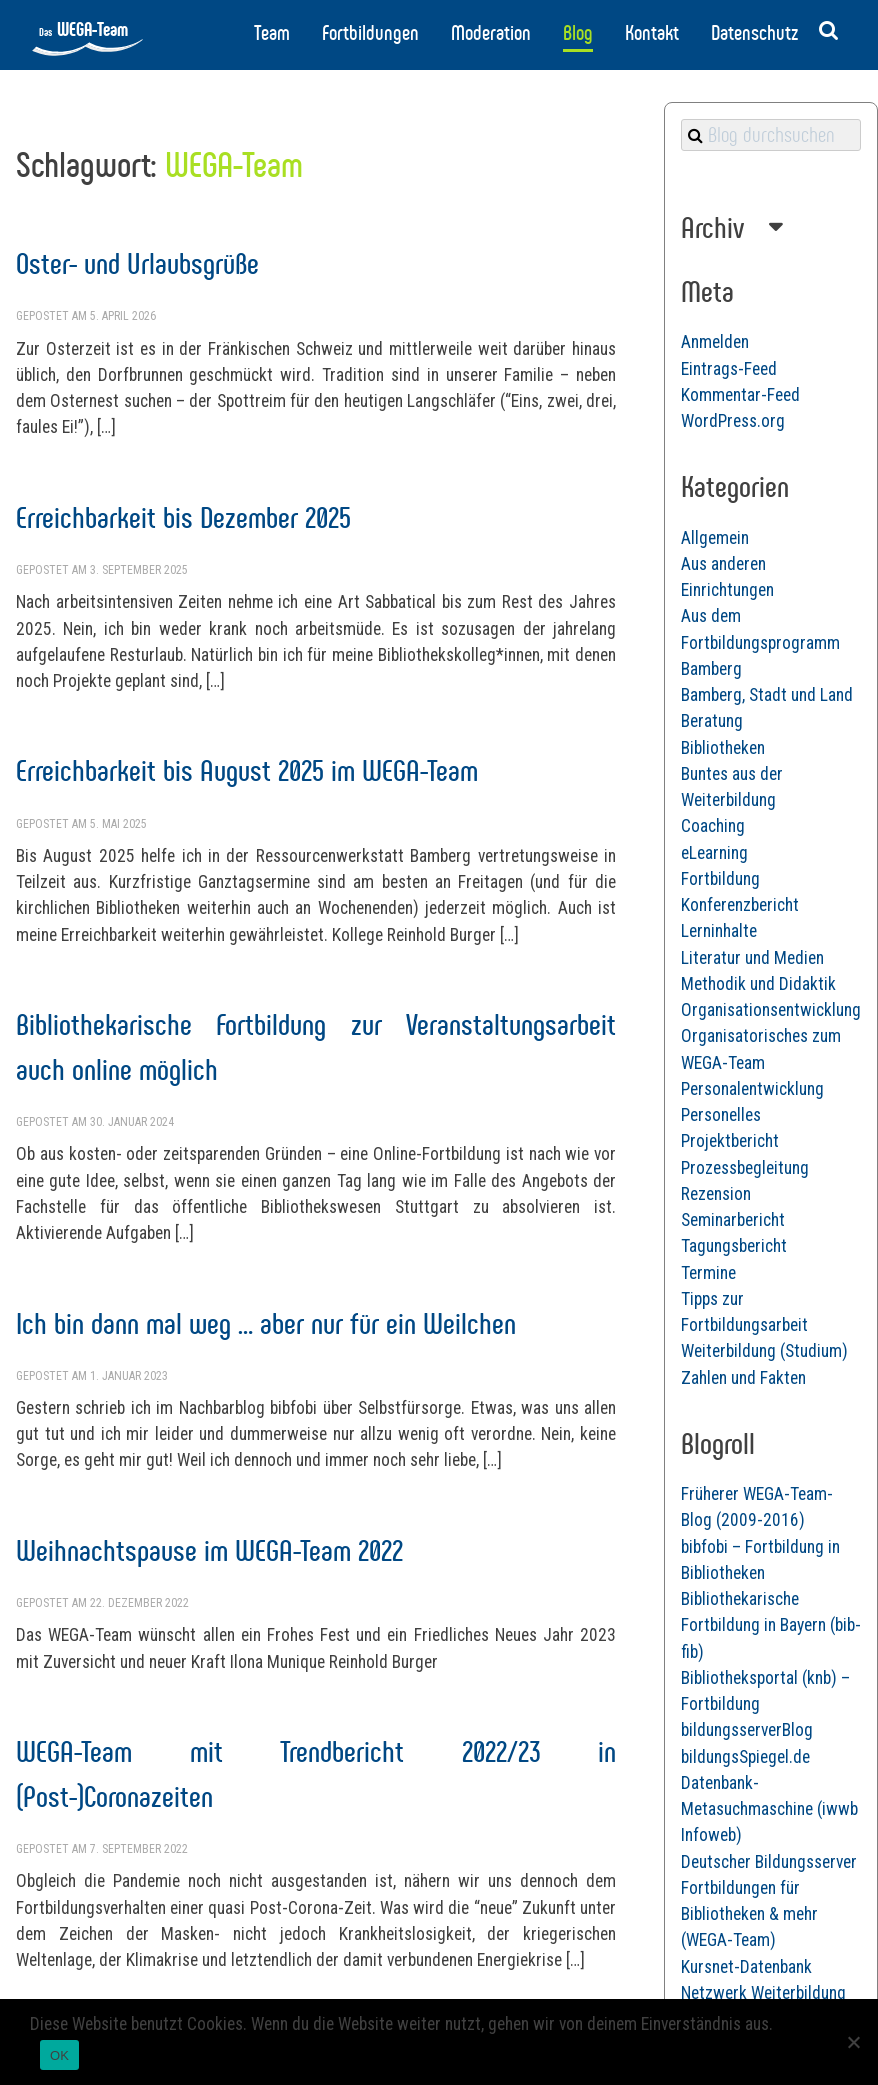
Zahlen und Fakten (743, 1378)
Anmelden (715, 342)
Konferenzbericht (740, 905)
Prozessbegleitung (745, 1168)
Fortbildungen (370, 33)
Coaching (713, 826)
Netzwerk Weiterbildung (763, 1993)
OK (59, 2055)
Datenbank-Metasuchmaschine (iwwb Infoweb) (769, 1809)
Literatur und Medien (752, 958)
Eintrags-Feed (729, 369)
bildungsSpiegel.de (745, 1757)
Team (272, 33)
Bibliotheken (723, 748)
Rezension (716, 1194)
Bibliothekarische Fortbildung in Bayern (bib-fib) (771, 1625)
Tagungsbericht (734, 1246)
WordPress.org (733, 421)
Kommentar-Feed (740, 395)
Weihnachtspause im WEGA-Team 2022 (209, 1550)
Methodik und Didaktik (758, 984)
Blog (578, 33)
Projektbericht (730, 1141)
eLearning (714, 853)
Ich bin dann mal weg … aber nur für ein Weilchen (266, 1323)
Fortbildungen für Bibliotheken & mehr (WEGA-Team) (749, 1914)
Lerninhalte (719, 931)
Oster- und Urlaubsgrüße (137, 263)
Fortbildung (720, 879)
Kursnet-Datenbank (746, 1967)
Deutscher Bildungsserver (769, 1862)
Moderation (491, 33)
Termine (708, 1273)
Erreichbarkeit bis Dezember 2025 (183, 517)
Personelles (721, 1115)
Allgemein (715, 538)
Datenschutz (754, 33)
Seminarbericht (733, 1220)
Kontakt (652, 33)
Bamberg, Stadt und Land (767, 695)
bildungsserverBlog (747, 1730)
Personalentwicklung (752, 1089)
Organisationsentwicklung (771, 1010)
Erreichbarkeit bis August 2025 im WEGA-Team (247, 770)
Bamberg (711, 669)
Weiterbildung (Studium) (764, 1351)
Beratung (712, 721)
